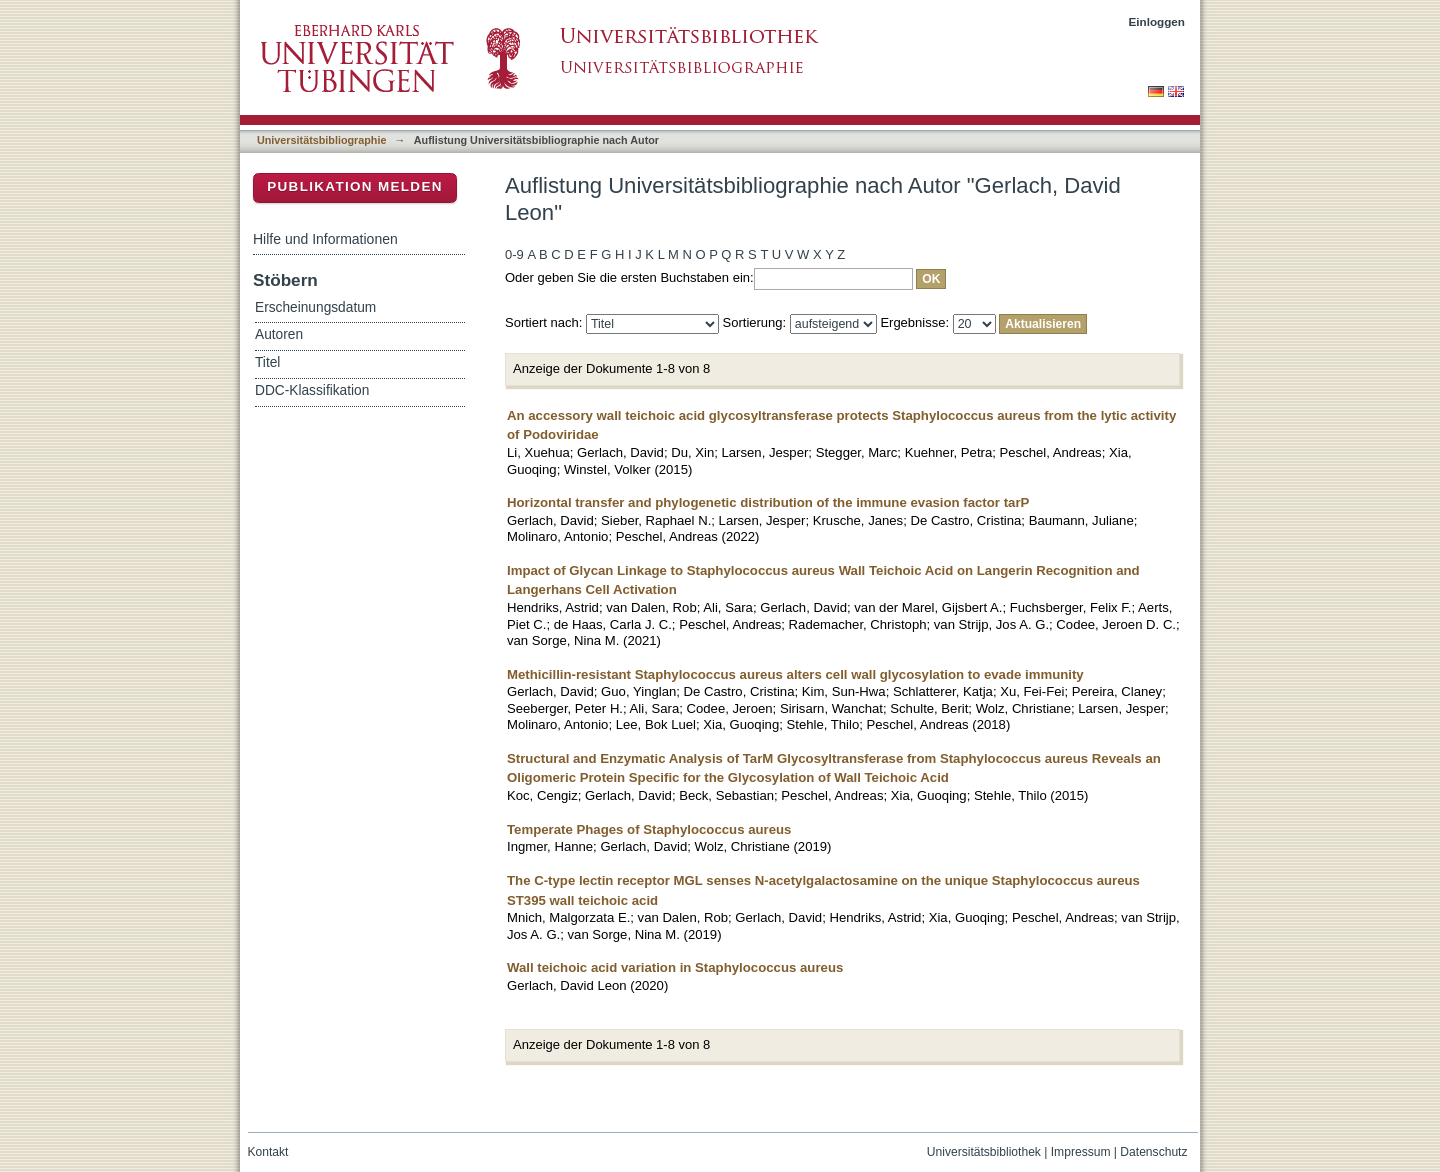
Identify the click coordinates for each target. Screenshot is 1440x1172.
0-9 (514, 254)
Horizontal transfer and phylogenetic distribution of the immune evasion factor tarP (768, 502)
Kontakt (268, 1152)
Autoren (279, 334)
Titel (267, 362)
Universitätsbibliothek (984, 1152)
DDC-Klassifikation (312, 390)
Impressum (1081, 1152)
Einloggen (1157, 21)
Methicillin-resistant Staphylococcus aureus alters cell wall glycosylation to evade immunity (795, 674)
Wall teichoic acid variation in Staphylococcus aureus (675, 967)
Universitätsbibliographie (321, 140)
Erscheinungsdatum (315, 307)
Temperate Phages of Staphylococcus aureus (649, 829)
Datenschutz (1153, 1152)
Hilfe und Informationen (325, 239)
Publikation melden (355, 186)
